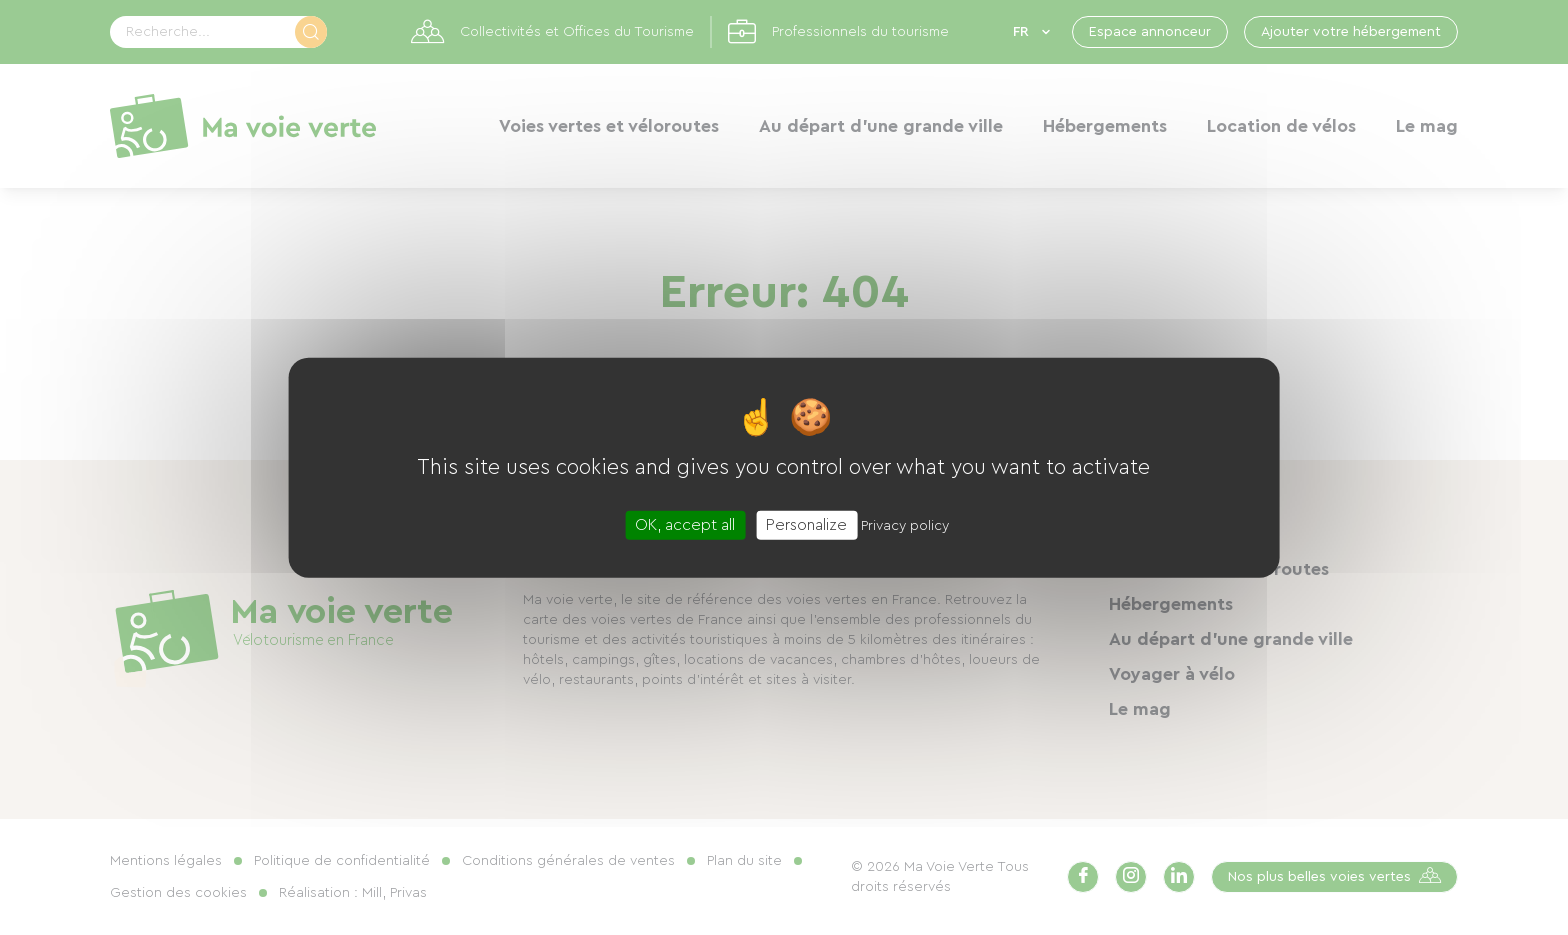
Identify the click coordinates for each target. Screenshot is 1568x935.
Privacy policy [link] (905, 526)
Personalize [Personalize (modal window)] (806, 525)
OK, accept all (685, 525)
